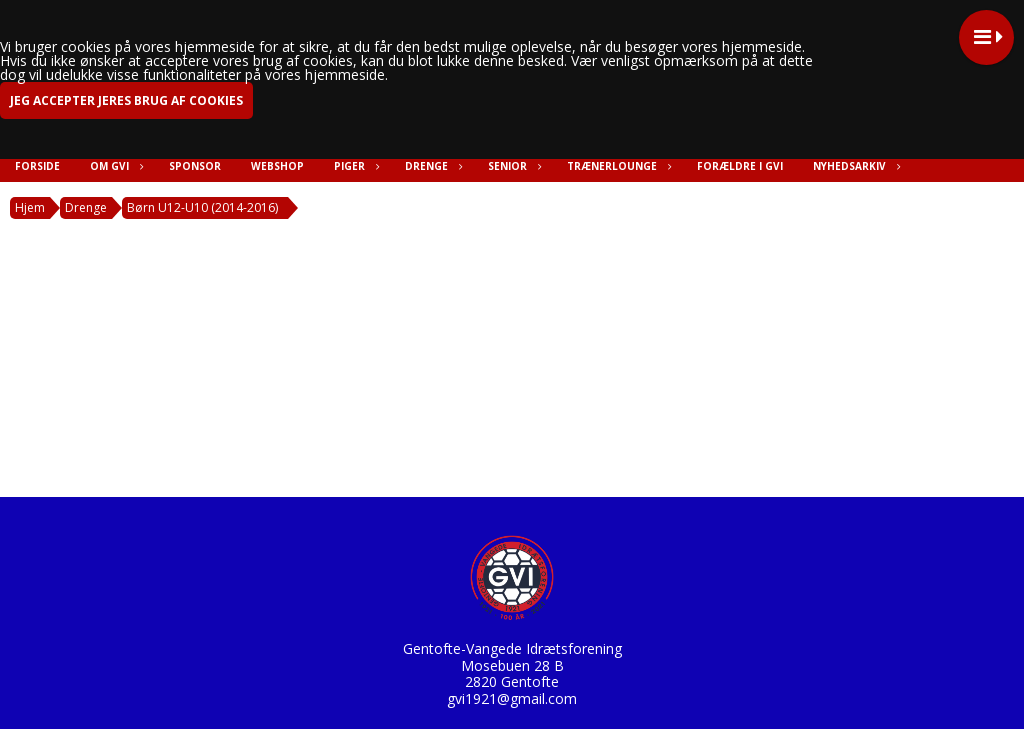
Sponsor (195, 166)
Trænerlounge (617, 166)
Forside (37, 166)
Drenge (431, 166)
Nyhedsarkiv (854, 166)
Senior (512, 166)
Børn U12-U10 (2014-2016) (202, 207)
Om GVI (114, 166)
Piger (354, 166)
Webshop (277, 166)
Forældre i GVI (740, 166)
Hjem (30, 207)
